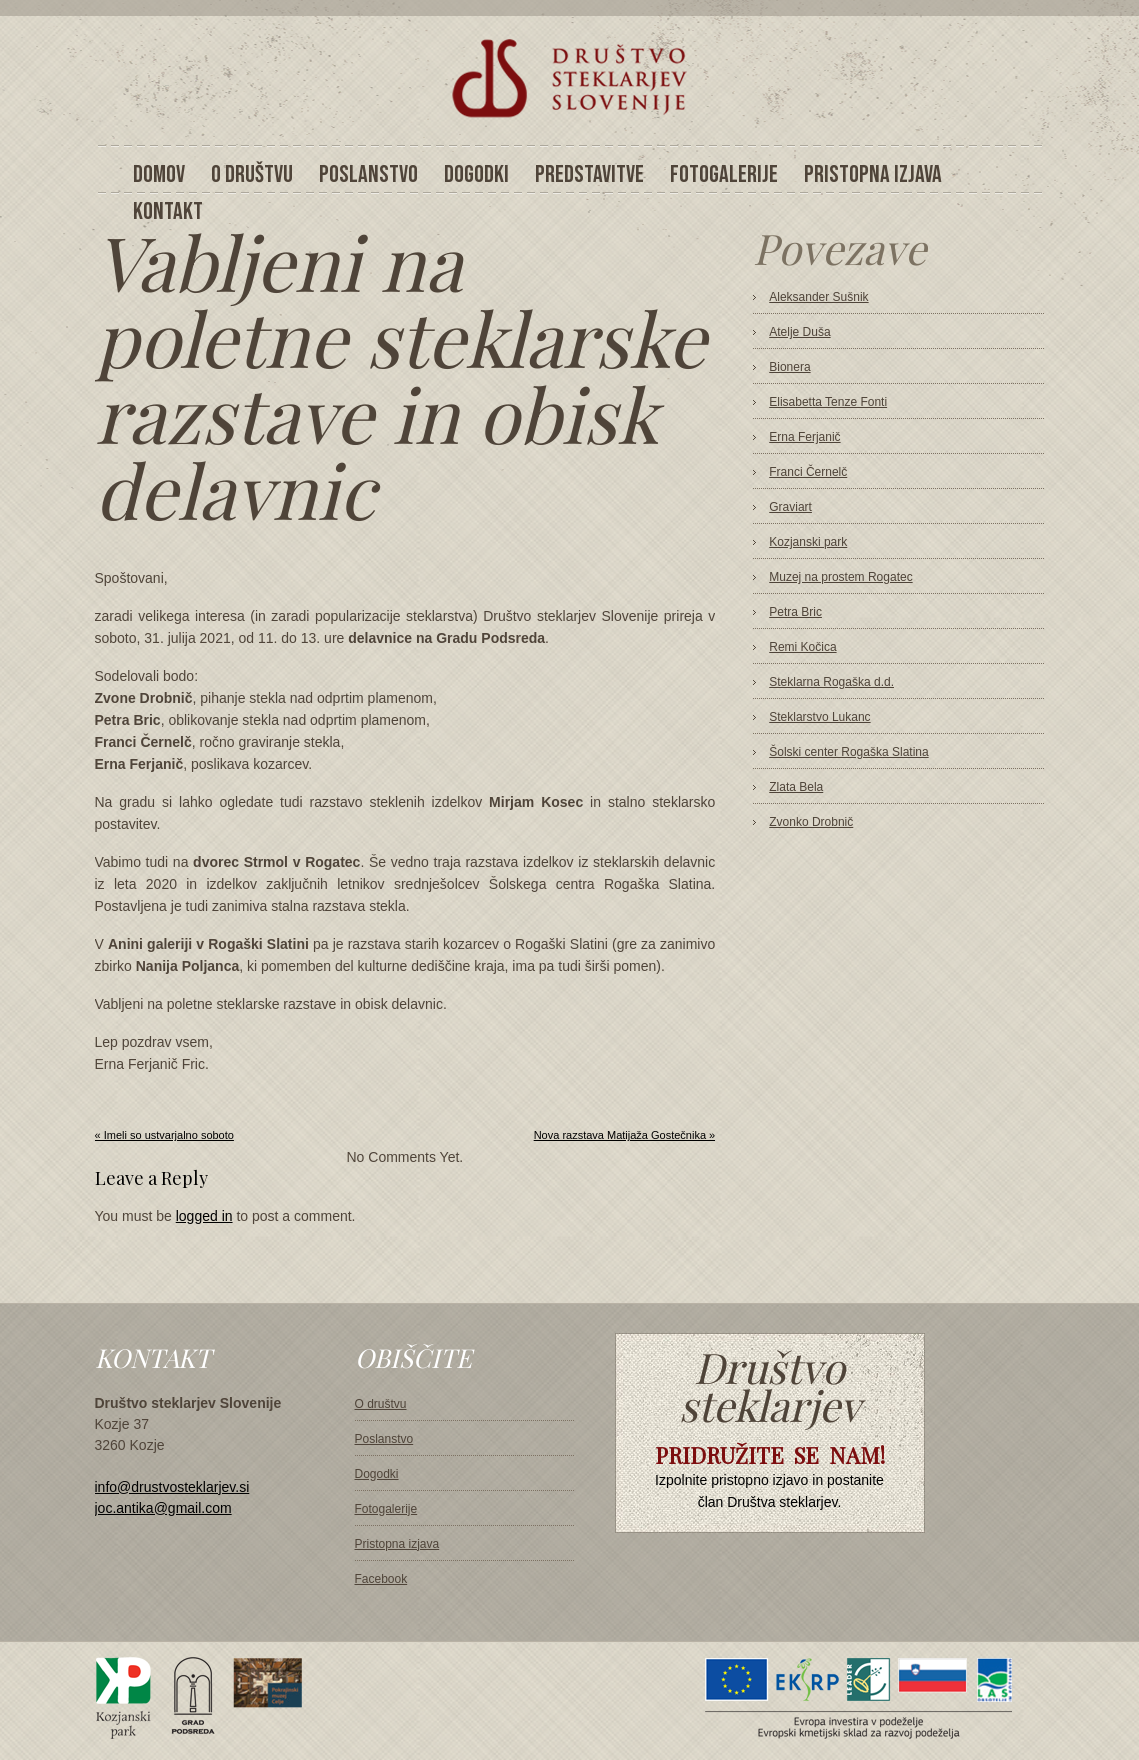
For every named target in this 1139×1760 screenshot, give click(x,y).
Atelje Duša (799, 332)
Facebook (381, 1579)
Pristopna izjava (397, 1544)
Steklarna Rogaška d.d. (831, 682)
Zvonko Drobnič (811, 822)
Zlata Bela (796, 787)
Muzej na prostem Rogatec (840, 577)
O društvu (381, 1404)
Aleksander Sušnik (818, 297)
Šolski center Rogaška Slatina (848, 752)
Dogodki (377, 1474)
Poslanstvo (384, 1439)
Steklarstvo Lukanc (819, 717)
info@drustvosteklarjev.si (172, 1487)
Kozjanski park (808, 542)
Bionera (789, 367)
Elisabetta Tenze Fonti (828, 402)
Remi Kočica (802, 647)
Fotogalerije (386, 1509)
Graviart (790, 507)
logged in (204, 1216)
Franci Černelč (808, 472)
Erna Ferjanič (804, 437)
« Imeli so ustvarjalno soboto (164, 1135)
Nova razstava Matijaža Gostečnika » (625, 1135)
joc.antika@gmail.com (163, 1508)
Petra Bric (795, 612)
